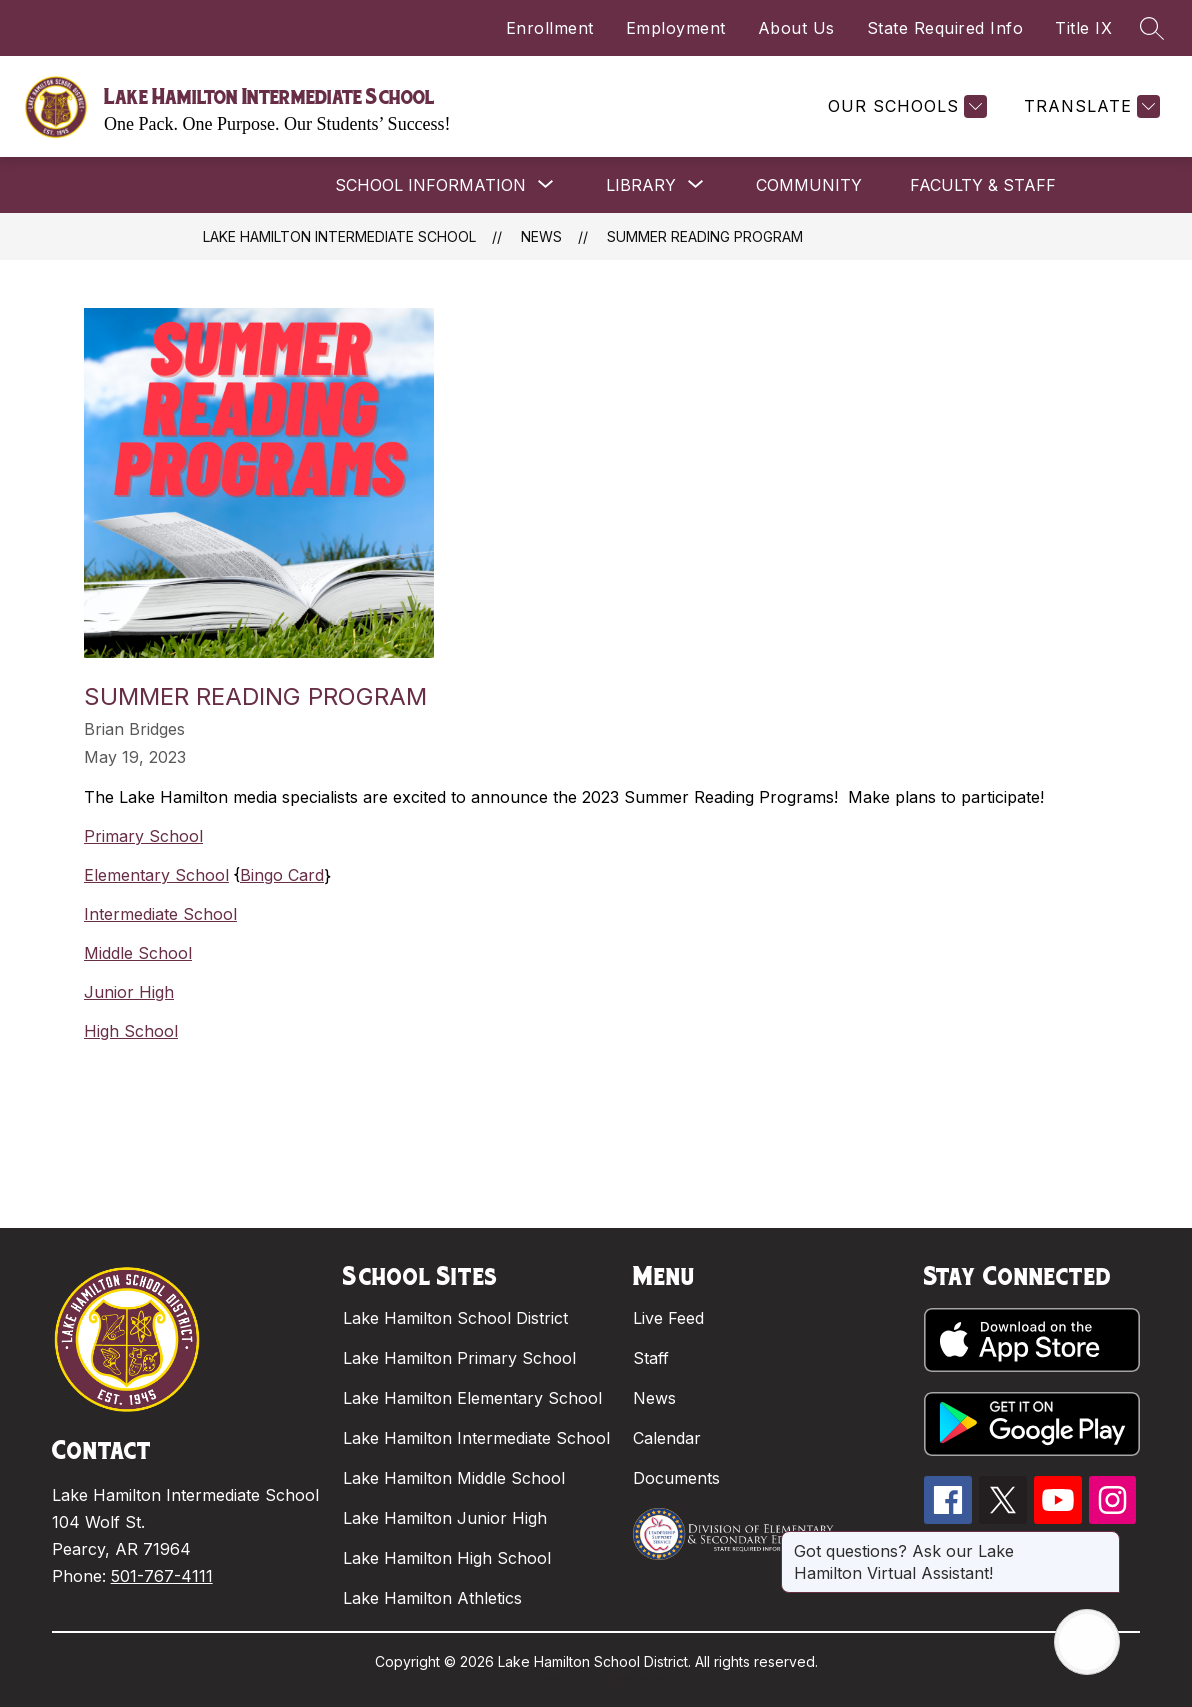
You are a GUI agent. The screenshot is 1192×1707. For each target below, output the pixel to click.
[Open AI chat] (1087, 1642)
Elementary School (156, 875)
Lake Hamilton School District (455, 1318)
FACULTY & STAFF (983, 185)
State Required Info (945, 28)
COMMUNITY (809, 185)
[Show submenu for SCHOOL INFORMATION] (430, 185)
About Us (796, 28)
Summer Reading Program (705, 236)
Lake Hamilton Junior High (445, 1518)
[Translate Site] (1089, 106)
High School (131, 1031)
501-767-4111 (162, 1576)
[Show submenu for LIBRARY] (641, 185)
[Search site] (1152, 28)
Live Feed (668, 1318)
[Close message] (1104, 1541)
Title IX (1083, 28)
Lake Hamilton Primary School (459, 1358)
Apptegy (639, 1678)
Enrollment (550, 28)
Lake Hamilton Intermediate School (339, 236)
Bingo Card (282, 875)
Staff (651, 1358)
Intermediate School (160, 914)
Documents (676, 1478)
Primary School (143, 836)
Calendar (667, 1438)
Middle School (138, 953)
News (541, 236)
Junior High (129, 992)
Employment (676, 28)
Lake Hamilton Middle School (454, 1478)
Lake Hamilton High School (447, 1558)
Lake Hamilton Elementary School (472, 1398)
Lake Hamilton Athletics (432, 1598)
